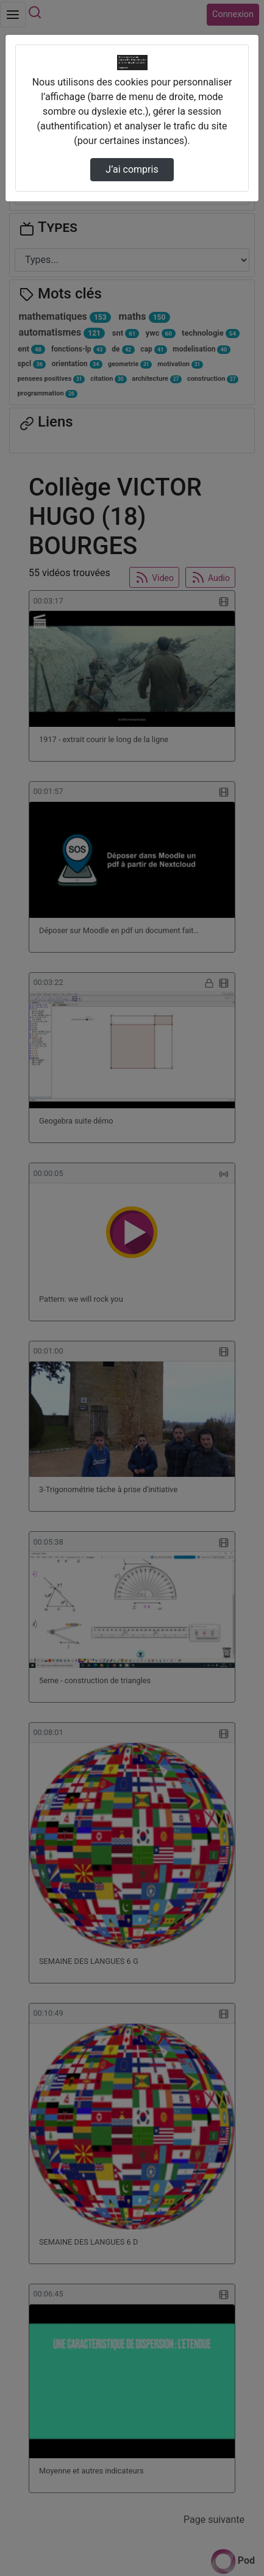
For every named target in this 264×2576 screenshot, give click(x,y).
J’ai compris (131, 169)
